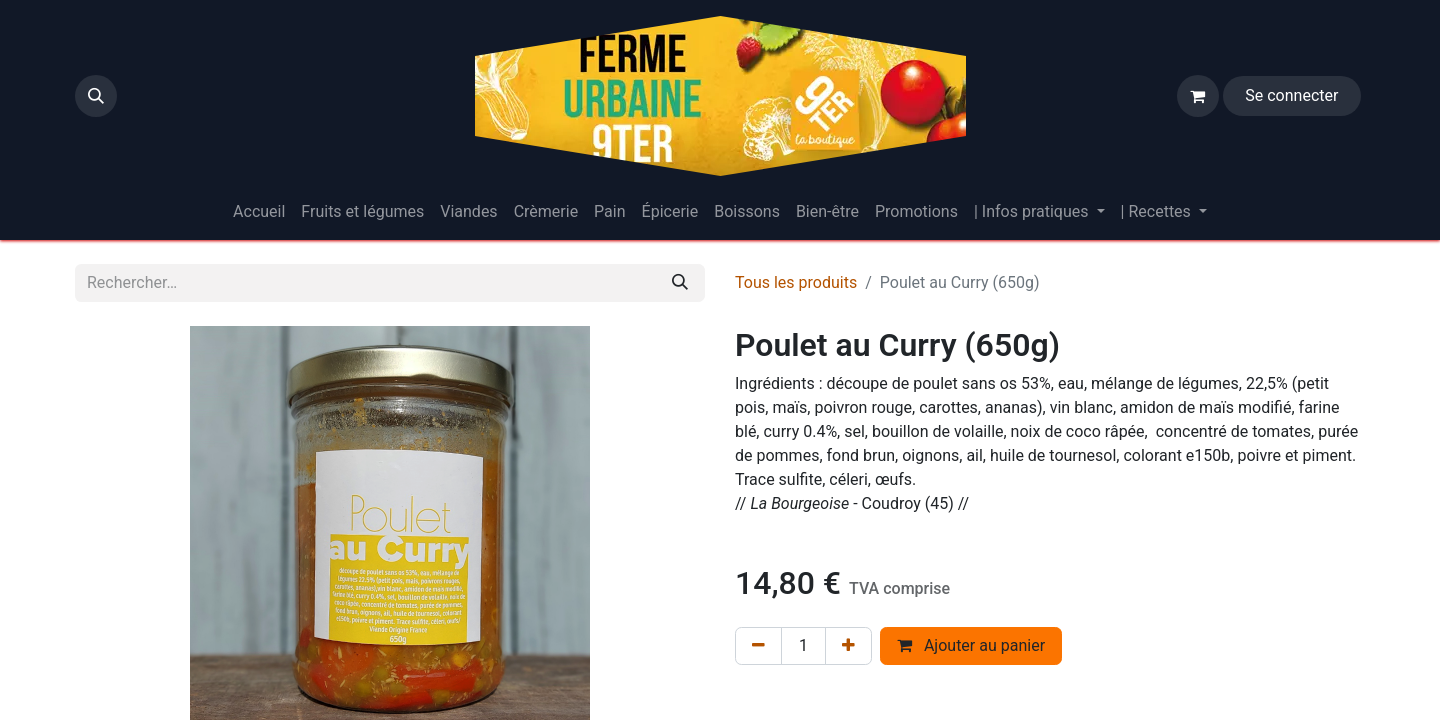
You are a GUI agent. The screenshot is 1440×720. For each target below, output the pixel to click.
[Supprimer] (758, 646)
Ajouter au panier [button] (971, 645)
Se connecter (1291, 95)
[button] (96, 96)
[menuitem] (259, 212)
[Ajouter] (848, 646)
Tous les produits (796, 282)
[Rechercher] (680, 283)
